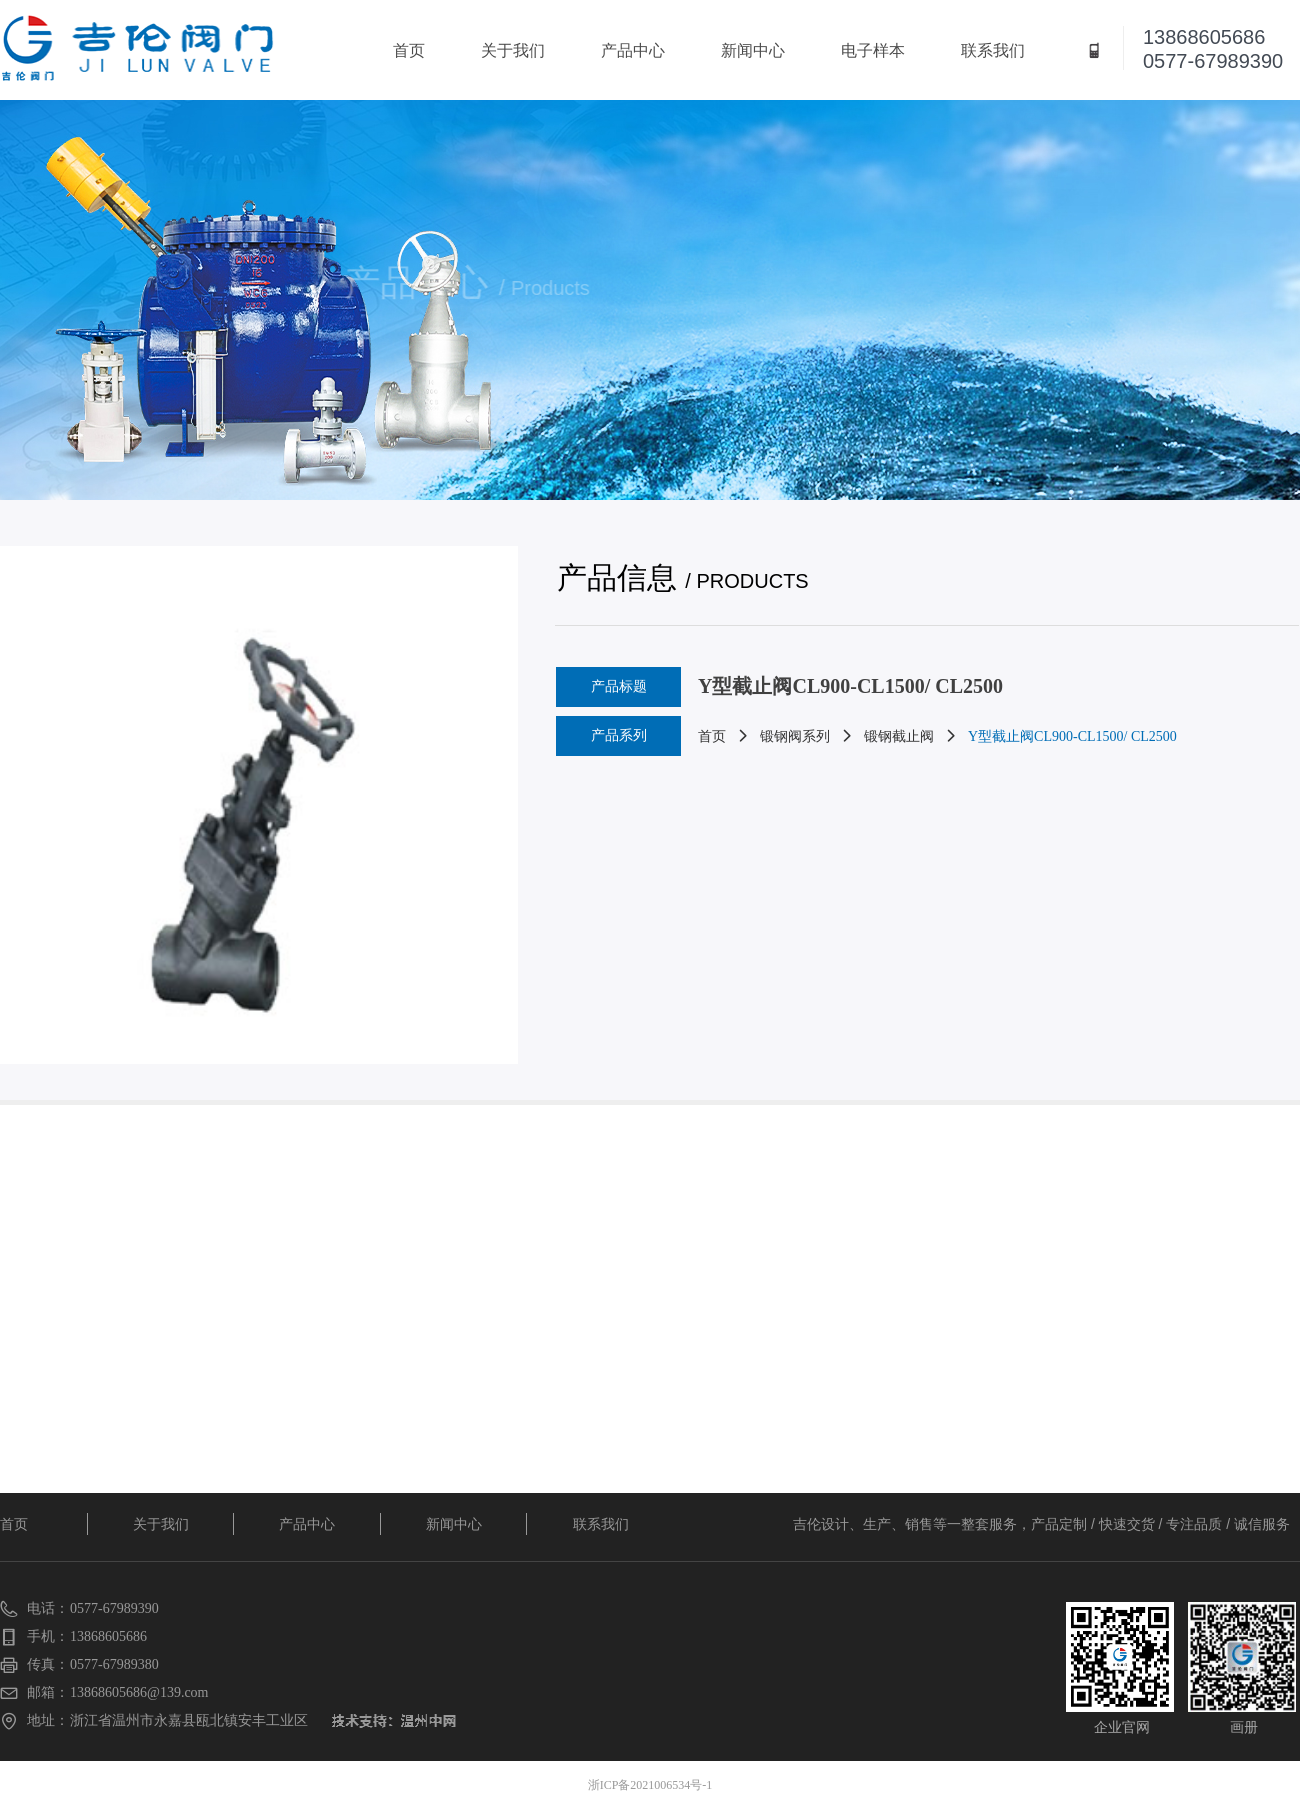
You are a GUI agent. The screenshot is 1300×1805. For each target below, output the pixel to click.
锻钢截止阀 (899, 736)
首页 (712, 736)
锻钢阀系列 (795, 736)
